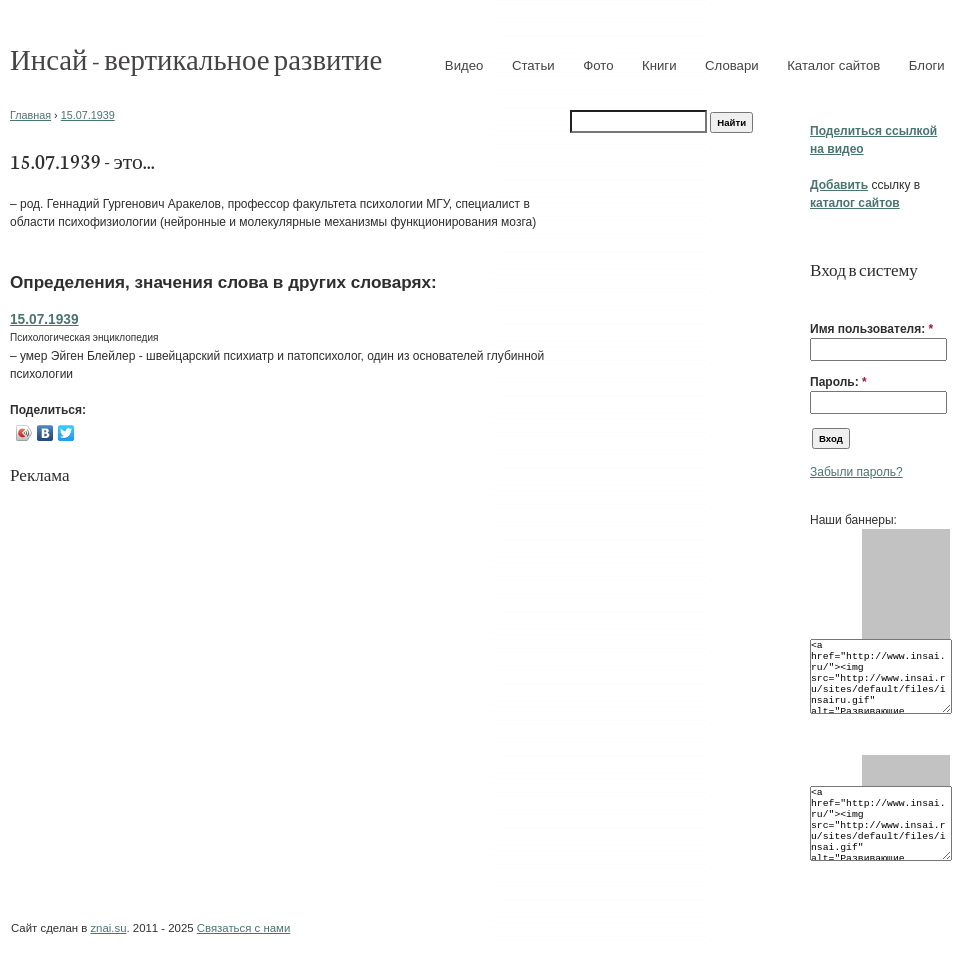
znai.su (108, 928)
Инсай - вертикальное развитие (196, 58)
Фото (598, 65)
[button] (818, 298)
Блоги (927, 65)
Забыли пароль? (856, 472)
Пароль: (838, 382)
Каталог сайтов (833, 65)
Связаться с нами (243, 928)
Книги (659, 65)
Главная (30, 115)
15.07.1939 (88, 115)
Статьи (533, 65)
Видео (464, 65)
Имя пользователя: (871, 329)
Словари (732, 65)
